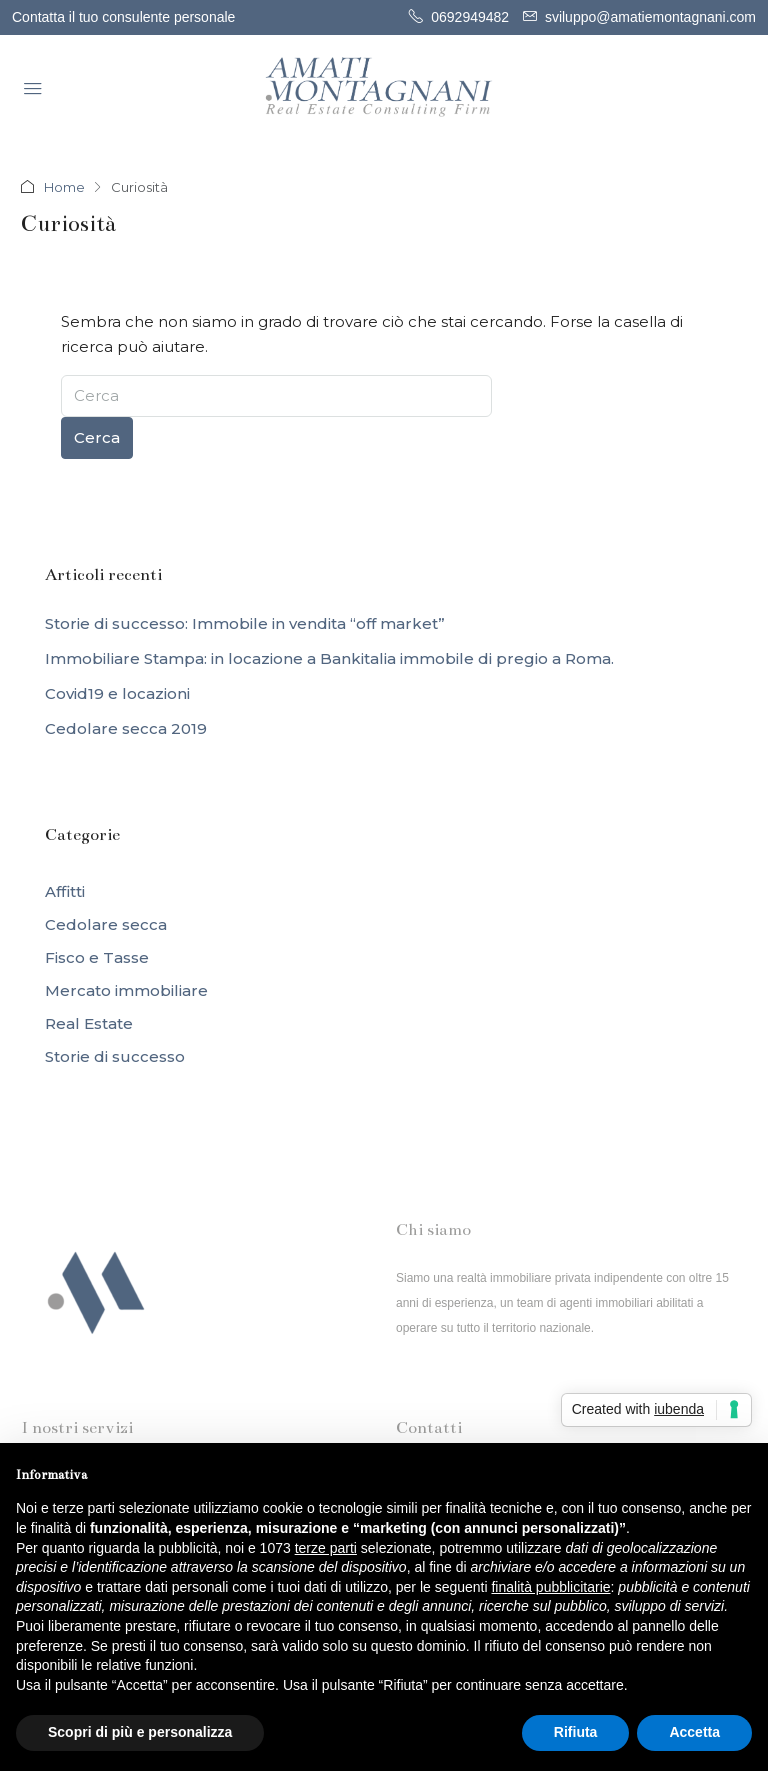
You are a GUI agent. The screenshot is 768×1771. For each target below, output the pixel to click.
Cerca (97, 437)
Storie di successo (115, 1056)
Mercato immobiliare (126, 990)
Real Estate (89, 1023)
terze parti (326, 1548)
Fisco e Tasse (97, 957)
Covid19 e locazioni (117, 693)
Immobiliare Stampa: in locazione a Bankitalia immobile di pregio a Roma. (329, 658)
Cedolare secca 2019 (126, 728)
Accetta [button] (694, 1732)
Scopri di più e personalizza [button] (140, 1732)
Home (64, 187)
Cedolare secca (106, 924)
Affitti (65, 891)
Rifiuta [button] (576, 1732)
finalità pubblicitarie (550, 1587)
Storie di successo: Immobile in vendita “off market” (245, 623)
